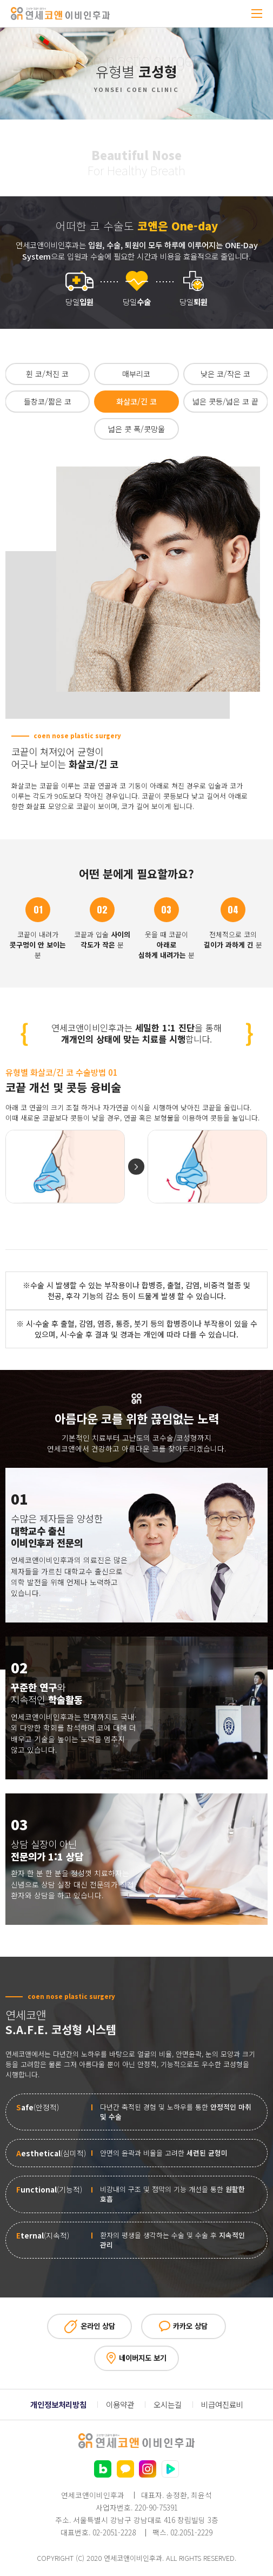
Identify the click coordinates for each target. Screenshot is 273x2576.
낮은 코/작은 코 (225, 373)
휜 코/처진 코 (47, 373)
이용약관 (120, 2404)
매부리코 (136, 373)
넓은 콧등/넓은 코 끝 (225, 401)
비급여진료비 (222, 2404)
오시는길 (168, 2404)
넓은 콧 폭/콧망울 (136, 428)
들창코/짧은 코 (47, 401)
